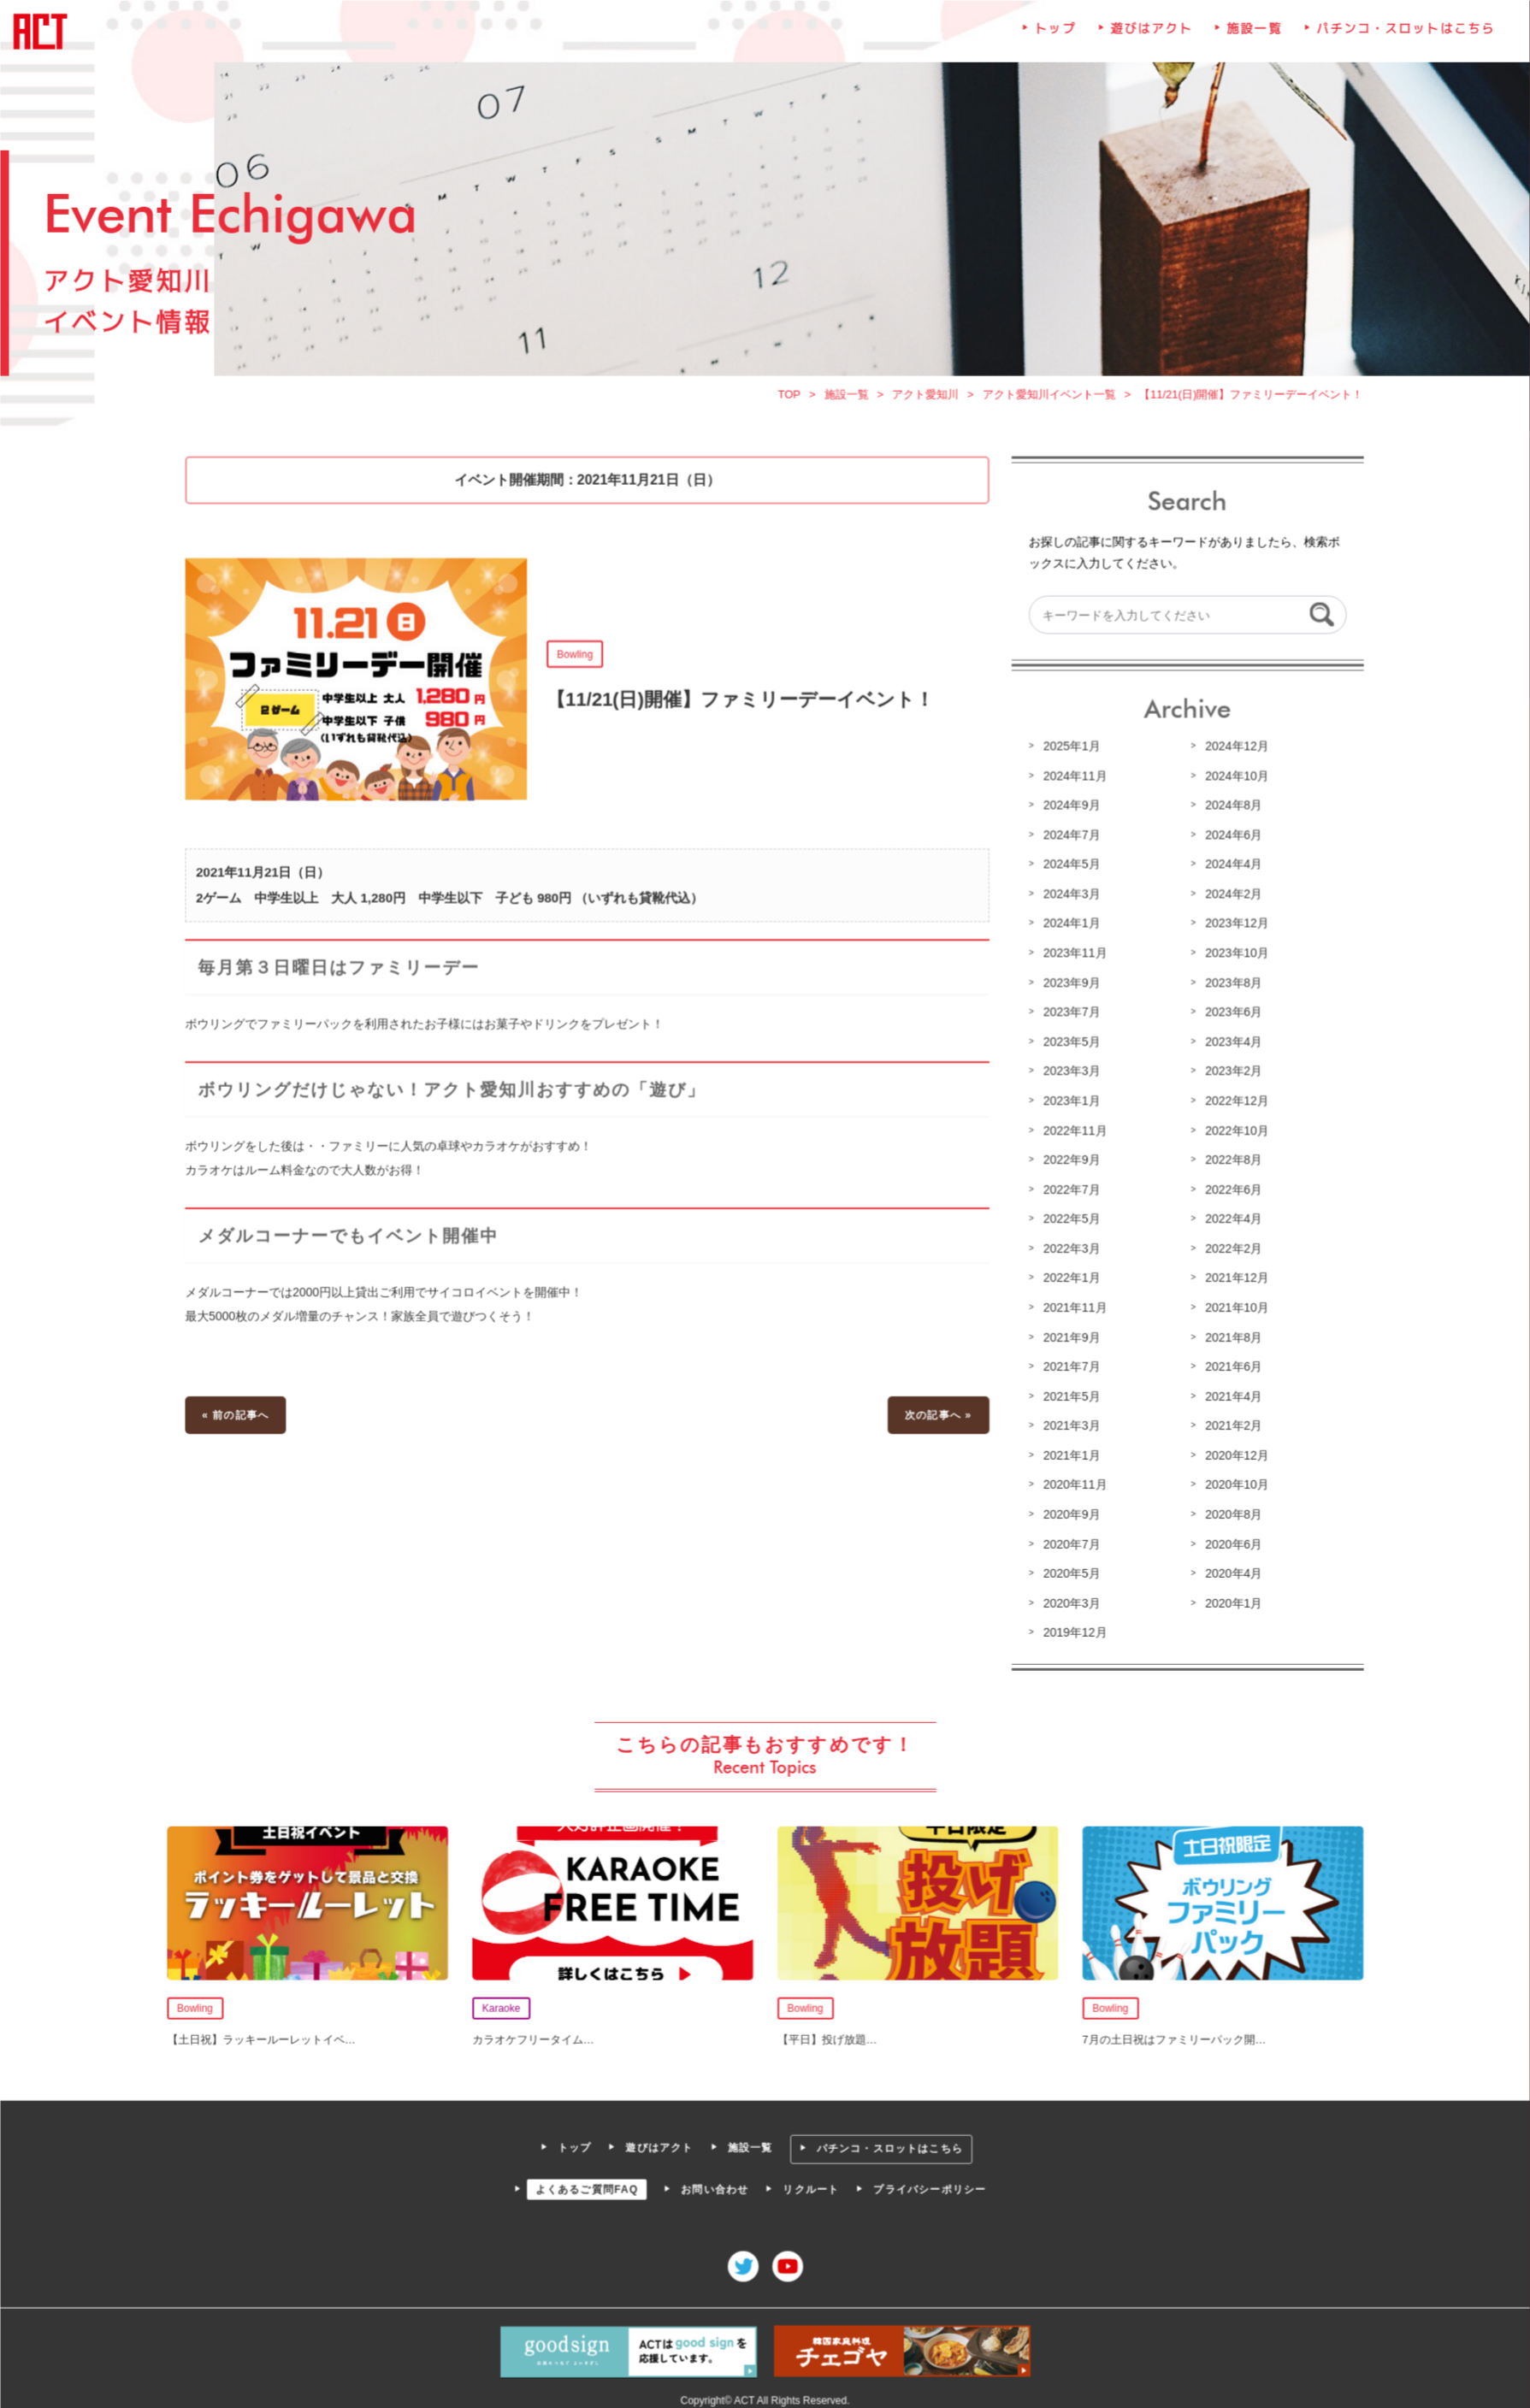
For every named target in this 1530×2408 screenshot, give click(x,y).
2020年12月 (1232, 1453)
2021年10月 (1232, 1306)
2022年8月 (1229, 1160)
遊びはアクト (1149, 39)
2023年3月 (1069, 1072)
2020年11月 (1072, 1483)
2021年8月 (1229, 1336)
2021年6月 (1229, 1365)
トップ (1052, 39)
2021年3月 (1069, 1424)
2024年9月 (1069, 809)
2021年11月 (1072, 1306)
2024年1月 (1069, 926)
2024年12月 (1232, 751)
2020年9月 (1069, 1512)
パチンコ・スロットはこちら (1399, 39)
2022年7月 (1069, 1189)
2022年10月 (1232, 1131)
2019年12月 (1072, 1629)
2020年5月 (1069, 1570)
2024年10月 (1232, 780)
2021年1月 (1069, 1453)
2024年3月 (1069, 897)
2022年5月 (1069, 1218)
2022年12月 (1232, 1101)
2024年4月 (1229, 868)
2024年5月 (1069, 868)
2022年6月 (1229, 1189)
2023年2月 (1229, 1072)
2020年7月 (1069, 1541)
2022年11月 (1072, 1131)
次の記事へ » (936, 1413)
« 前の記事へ (240, 1413)
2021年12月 (1232, 1277)
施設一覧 (1250, 39)
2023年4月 (1229, 1043)
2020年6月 (1229, 1541)
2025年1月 (1069, 751)
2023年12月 (1232, 926)
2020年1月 (1229, 1599)
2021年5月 (1069, 1395)
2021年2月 (1229, 1424)
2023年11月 (1072, 955)
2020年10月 (1232, 1483)
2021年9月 (1069, 1336)
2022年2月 (1229, 1248)
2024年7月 (1069, 838)
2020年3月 (1069, 1599)
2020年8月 (1229, 1512)
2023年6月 (1229, 1014)
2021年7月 (1069, 1365)
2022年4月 (1229, 1218)
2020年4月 (1229, 1570)
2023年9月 (1069, 985)
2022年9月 (1069, 1160)
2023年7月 (1069, 1014)
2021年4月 (1229, 1395)
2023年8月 (1229, 985)
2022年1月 (1069, 1277)
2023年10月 (1232, 955)
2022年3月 (1069, 1248)
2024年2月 (1229, 897)
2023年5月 (1069, 1043)
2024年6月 (1229, 838)
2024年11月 (1072, 780)
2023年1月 (1069, 1101)
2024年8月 (1229, 809)
